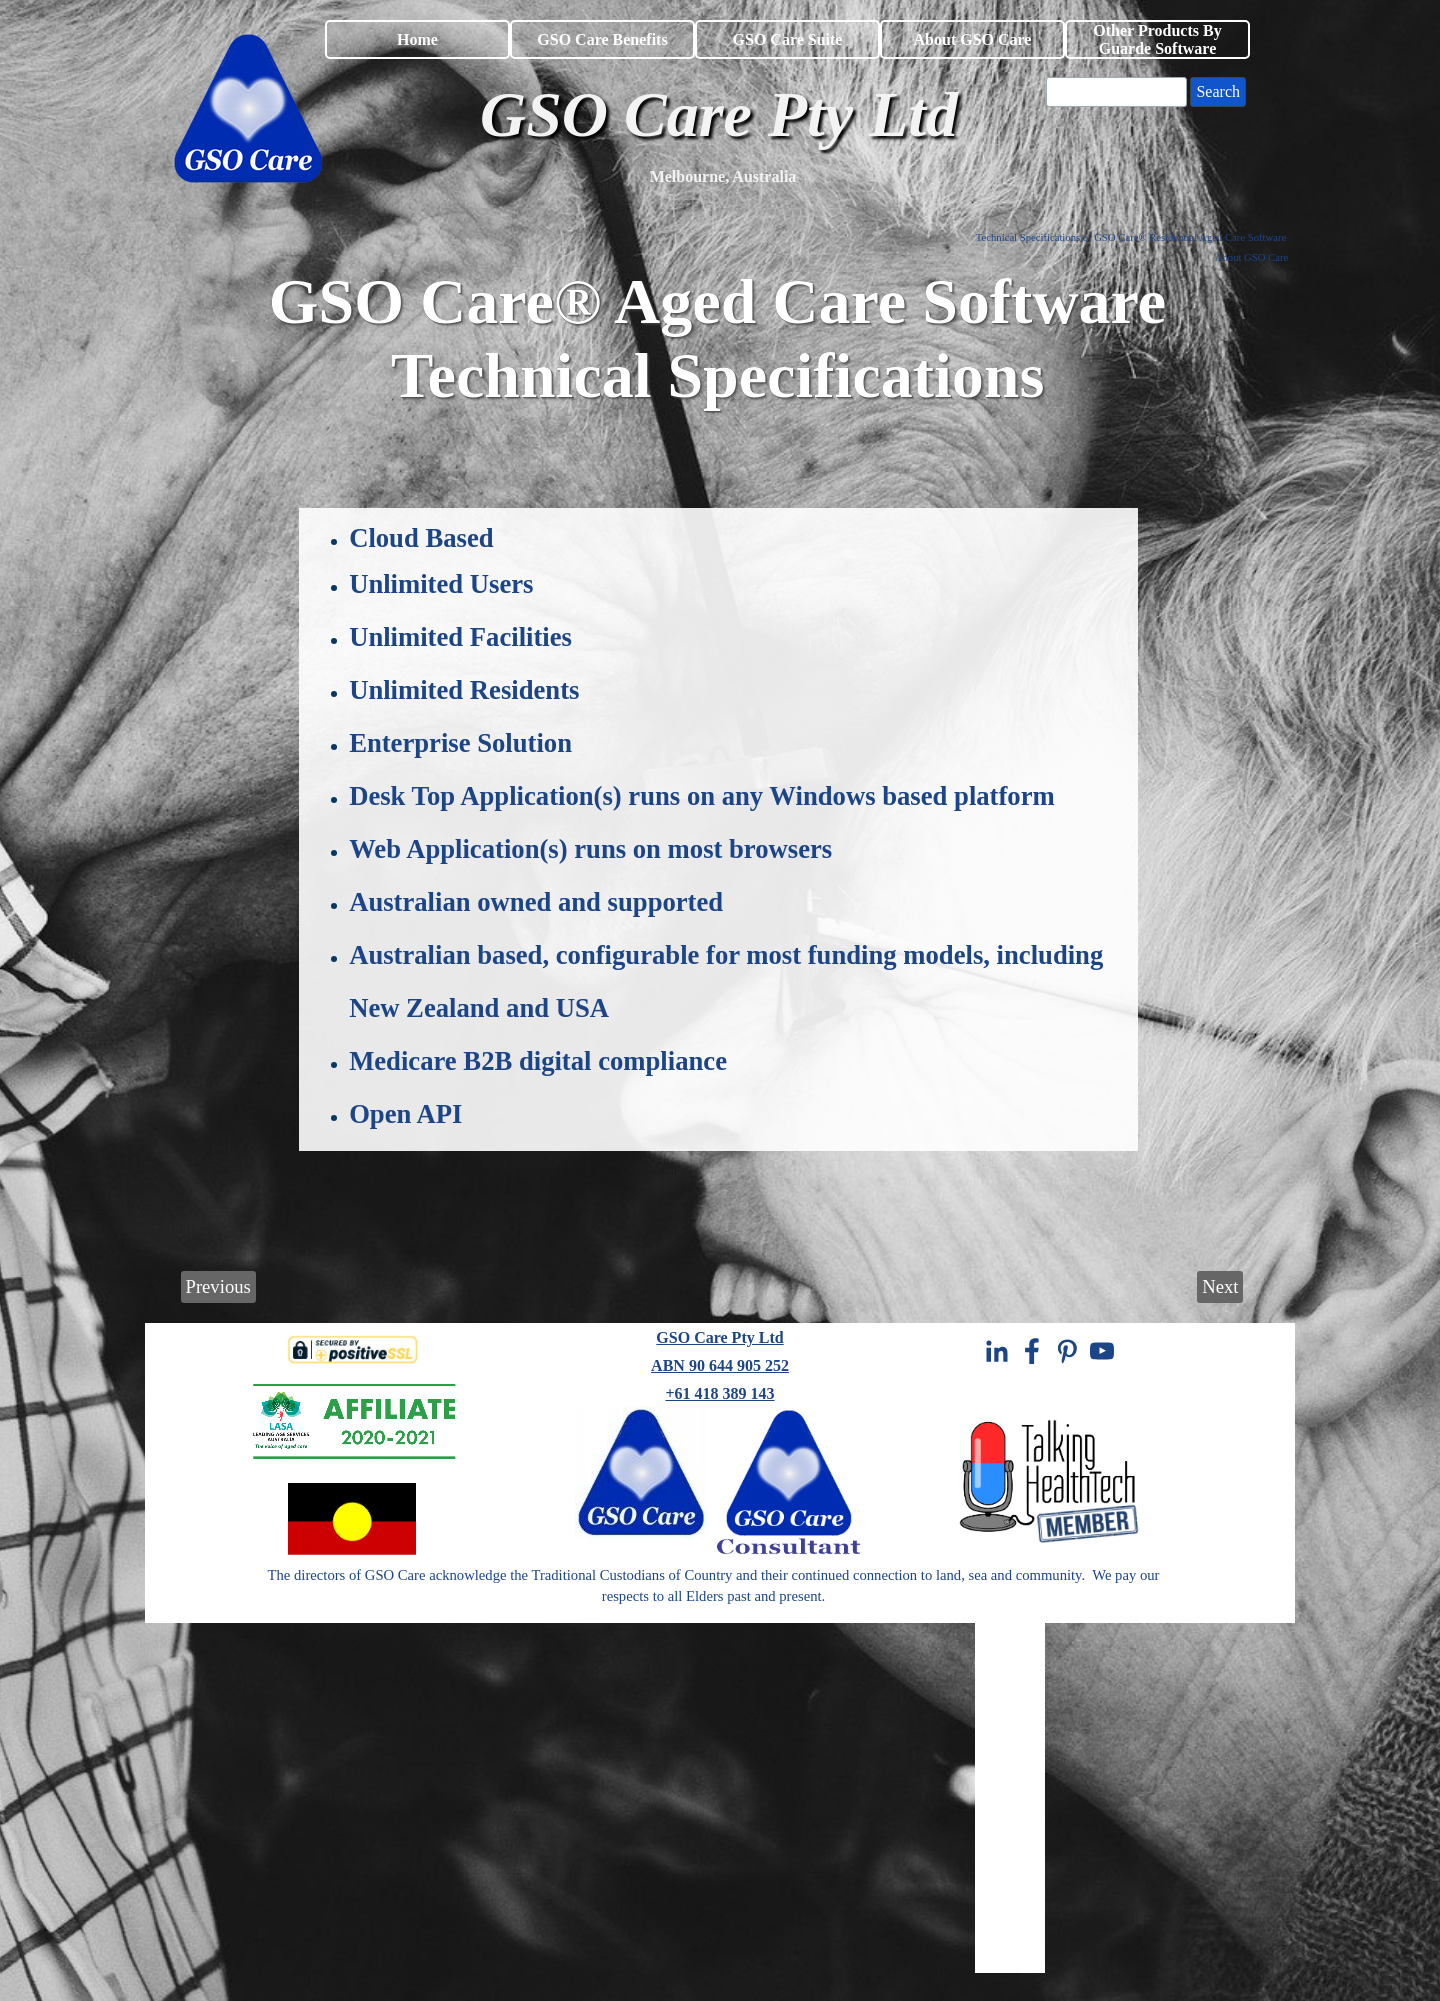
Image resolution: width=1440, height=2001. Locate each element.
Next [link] (1220, 1286)
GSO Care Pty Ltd (719, 1337)
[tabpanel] (723, 176)
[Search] (1116, 92)
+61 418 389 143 (719, 1393)
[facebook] (1032, 1351)
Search (1218, 91)
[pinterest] (1067, 1351)
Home (417, 39)
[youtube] (1102, 1351)
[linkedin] (997, 1351)
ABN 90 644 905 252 (720, 1365)
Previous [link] (218, 1286)
